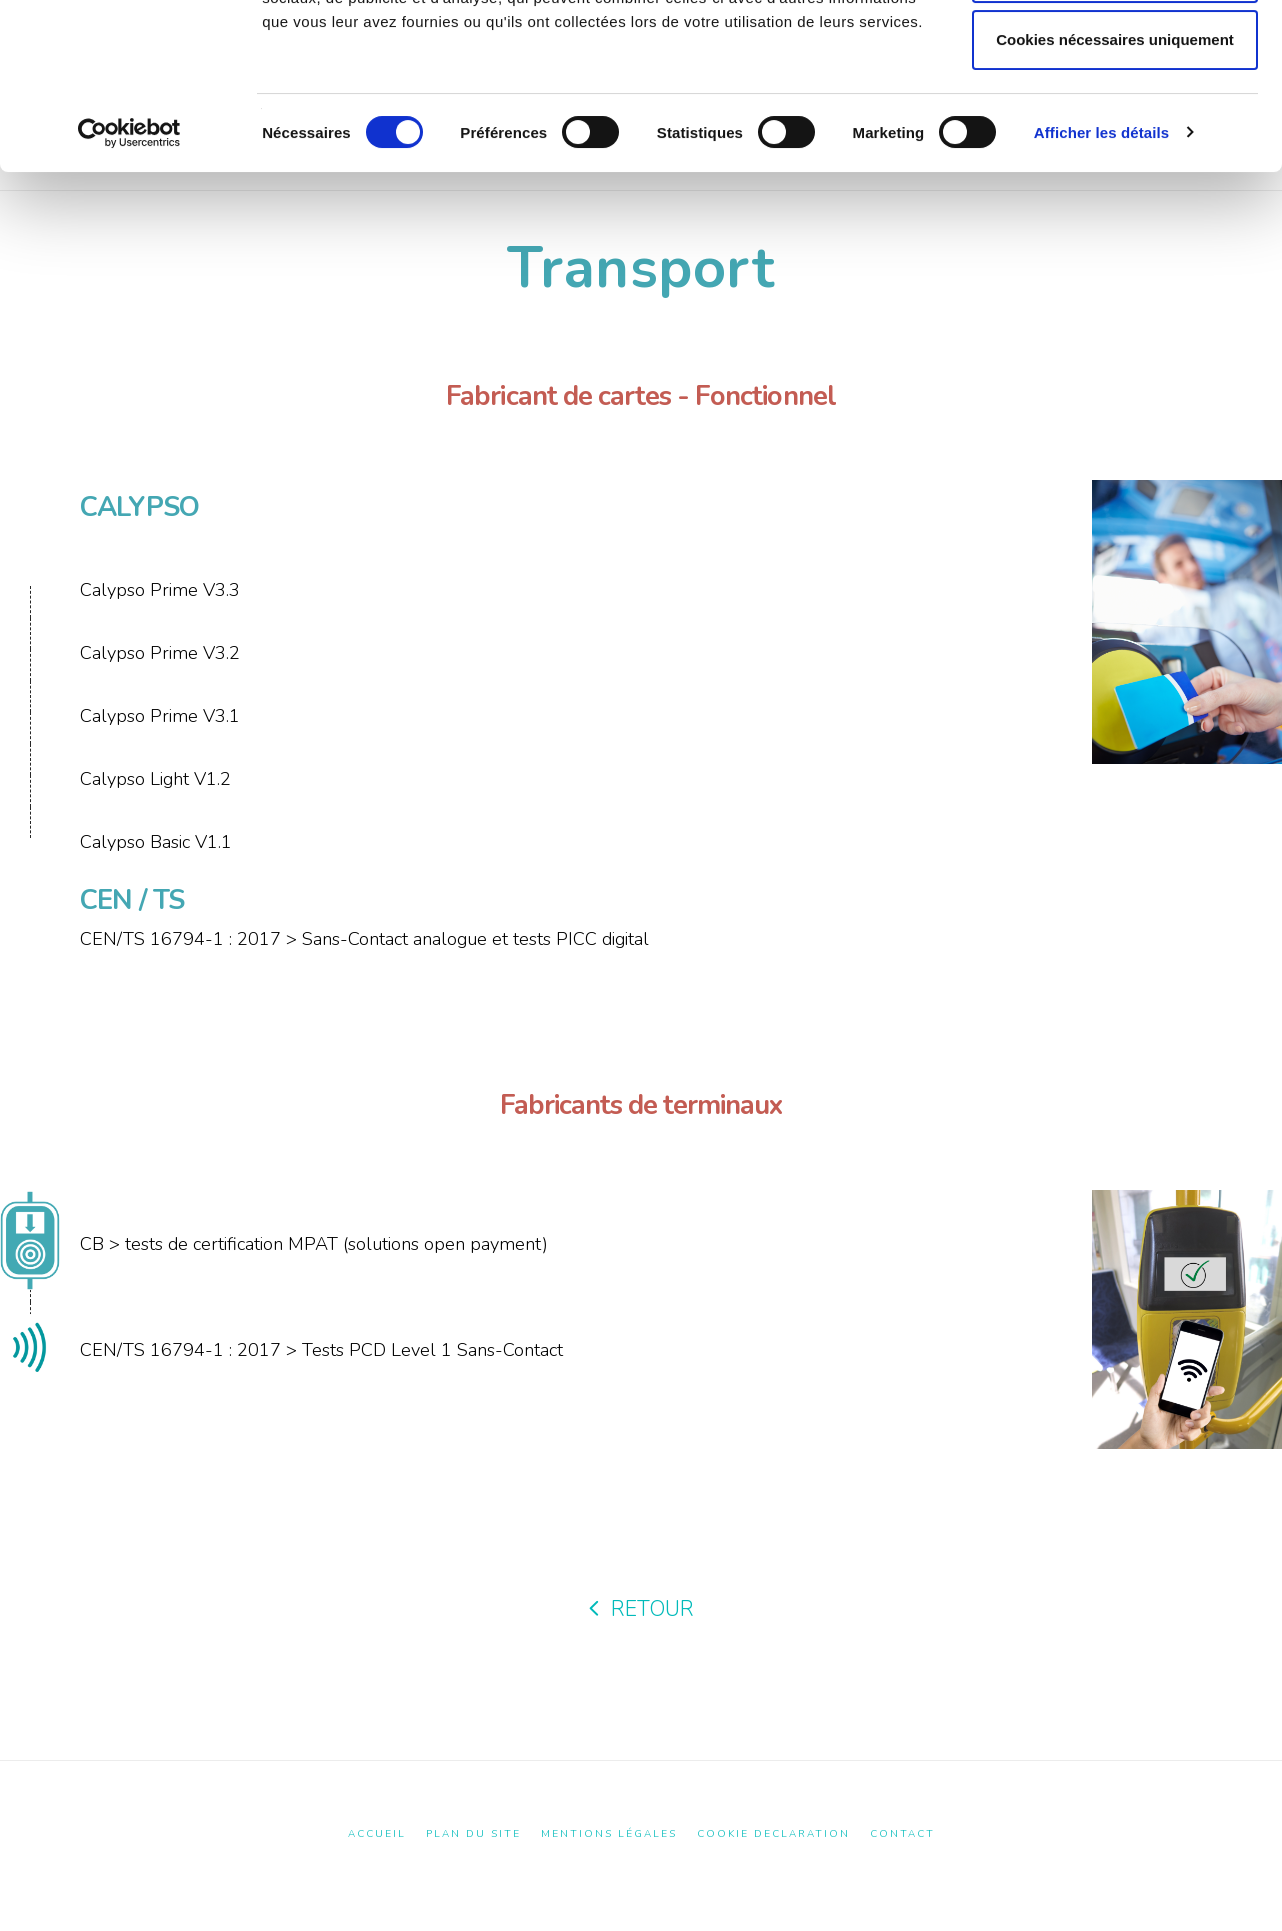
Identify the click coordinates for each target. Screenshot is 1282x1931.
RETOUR (641, 1609)
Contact (902, 1834)
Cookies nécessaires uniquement (1115, 187)
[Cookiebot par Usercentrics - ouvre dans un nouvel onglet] (129, 281)
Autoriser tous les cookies (1115, 53)
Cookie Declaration (773, 1834)
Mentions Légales (609, 1834)
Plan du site (473, 1834)
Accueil (377, 1834)
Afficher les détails (1101, 280)
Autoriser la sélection (1115, 120)
